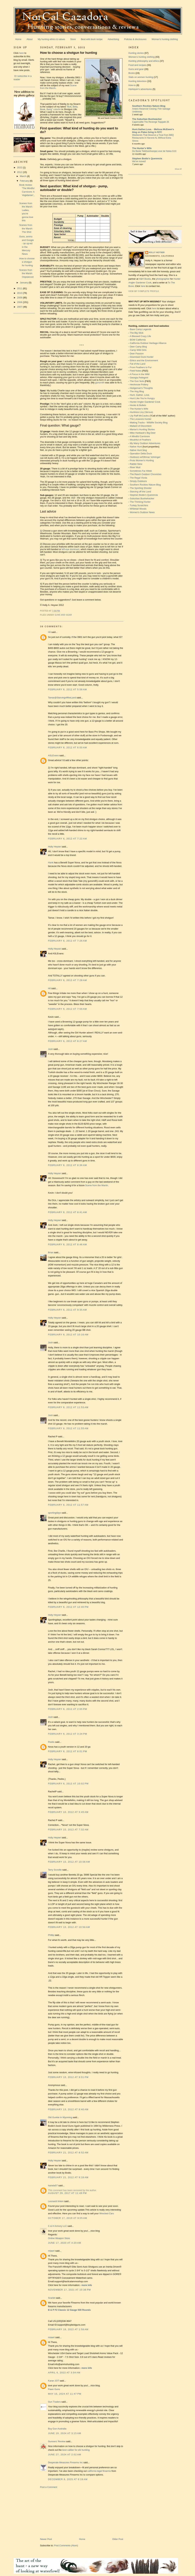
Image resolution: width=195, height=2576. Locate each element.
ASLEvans (53, 755)
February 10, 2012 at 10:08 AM (69, 1861)
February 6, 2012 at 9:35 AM (67, 1309)
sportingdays (54, 1512)
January (24, 282)
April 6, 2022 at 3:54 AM (64, 2372)
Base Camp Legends (140, 329)
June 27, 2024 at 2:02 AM (64, 2454)
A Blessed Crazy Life (140, 336)
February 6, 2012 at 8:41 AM (67, 1212)
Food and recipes (137, 65)
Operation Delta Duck (141, 453)
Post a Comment (48, 2487)
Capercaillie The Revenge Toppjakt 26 (150, 122)
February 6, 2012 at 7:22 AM (67, 838)
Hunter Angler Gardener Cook (145, 402)
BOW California (138, 339)
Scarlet (51, 2298)
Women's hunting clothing (165, 39)
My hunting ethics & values (51, 39)
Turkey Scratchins (139, 505)
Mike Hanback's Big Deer (143, 432)
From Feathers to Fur (141, 367)
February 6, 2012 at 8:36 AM (67, 1165)
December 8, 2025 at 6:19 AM (68, 2479)
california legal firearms (99, 2471)
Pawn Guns (54, 2389)
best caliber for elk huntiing (76, 2450)
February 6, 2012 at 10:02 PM (68, 1783)
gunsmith (99, 382)
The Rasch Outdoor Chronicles (145, 474)
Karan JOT (53, 2380)
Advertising (113, 39)
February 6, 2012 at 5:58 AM (67, 689)
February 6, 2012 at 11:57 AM (68, 1504)
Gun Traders (54, 2401)
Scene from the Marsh (96, 1185)
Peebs (51, 1742)
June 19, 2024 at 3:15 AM (64, 2433)
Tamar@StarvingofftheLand (62, 697)
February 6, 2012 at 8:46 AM (67, 1244)
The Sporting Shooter (141, 488)
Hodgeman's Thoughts (141, 388)
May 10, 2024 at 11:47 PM (64, 2393)
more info (87, 2285)
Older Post (117, 2539)
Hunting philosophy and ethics (144, 61)
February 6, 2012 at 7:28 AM (67, 980)
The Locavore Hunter (140, 419)
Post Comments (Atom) (66, 2545)
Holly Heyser (54, 846)
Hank (50, 862)
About (30, 39)
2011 (20, 288)
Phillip (51, 1935)
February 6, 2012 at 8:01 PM (67, 1751)
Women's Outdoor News (142, 512)
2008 (20, 302)
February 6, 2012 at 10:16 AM (68, 1334)
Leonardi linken (56, 2201)
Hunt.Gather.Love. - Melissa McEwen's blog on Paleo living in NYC (153, 130)
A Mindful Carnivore (140, 436)
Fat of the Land (137, 363)
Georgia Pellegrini (139, 377)
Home (18, 39)
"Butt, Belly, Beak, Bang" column (59, 108)
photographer (163, 279)
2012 (20, 172)
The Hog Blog (137, 391)
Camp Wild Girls (138, 350)
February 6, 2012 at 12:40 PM (68, 1607)
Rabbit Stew (136, 464)
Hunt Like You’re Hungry (142, 398)
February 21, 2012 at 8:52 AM (68, 2152)
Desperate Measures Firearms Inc (65, 2462)
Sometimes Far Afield (141, 471)
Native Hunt (136, 446)
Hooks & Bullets (138, 405)
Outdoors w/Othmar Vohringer (145, 457)
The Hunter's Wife (142, 148)
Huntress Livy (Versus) (141, 412)
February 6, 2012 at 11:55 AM (68, 1428)
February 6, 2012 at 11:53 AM (68, 1407)
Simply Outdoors (138, 481)
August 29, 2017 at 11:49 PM (67, 2193)
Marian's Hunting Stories (142, 429)
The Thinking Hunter (140, 502)
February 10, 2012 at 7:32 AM (68, 1829)
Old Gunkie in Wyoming (60, 2117)
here (21, 53)
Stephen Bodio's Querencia (147, 158)
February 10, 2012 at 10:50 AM (69, 1927)
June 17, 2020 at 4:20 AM (64, 2243)
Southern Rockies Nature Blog (148, 106)
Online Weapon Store (59, 2238)
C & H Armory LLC (57, 2226)
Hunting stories (136, 53)
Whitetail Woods (138, 508)
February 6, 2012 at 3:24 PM (67, 1733)
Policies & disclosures (135, 39)
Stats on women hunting (141, 77)
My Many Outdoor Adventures (145, 443)
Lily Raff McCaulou (139, 415)
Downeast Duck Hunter (141, 357)
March (23, 176)
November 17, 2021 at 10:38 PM (69, 2289)
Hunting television (138, 81)
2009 (20, 297)
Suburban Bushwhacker (142, 498)
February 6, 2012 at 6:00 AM (67, 747)
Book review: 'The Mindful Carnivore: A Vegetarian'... (27, 192)
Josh (50, 1049)
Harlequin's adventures (140, 89)
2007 (20, 306)
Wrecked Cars (106, 2213)
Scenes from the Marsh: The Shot (26, 228)
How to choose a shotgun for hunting (26, 262)
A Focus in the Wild (139, 374)
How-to (132, 85)
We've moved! (139, 161)
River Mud (135, 467)
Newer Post (46, 2539)
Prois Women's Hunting (142, 460)
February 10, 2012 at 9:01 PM (68, 2077)
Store (73, 39)
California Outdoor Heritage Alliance (148, 343)
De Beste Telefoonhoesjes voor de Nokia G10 (154, 151)
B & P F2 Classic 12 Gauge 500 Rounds (69, 2310)
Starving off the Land (140, 491)
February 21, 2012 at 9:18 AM (68, 2177)
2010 (20, 293)
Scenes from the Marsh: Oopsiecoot (26, 273)
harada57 (53, 2185)
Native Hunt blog (138, 450)
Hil (49, 632)
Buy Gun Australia (57, 2428)
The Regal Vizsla (138, 477)
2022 (20, 167)
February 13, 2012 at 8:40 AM (68, 2109)
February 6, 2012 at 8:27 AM (67, 1041)
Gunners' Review (57, 2441)
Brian (50, 1252)
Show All (178, 169)
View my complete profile (144, 291)
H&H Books (145, 279)
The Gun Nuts (137, 381)
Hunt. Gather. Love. (140, 395)
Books (132, 73)
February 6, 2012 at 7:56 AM (67, 1009)
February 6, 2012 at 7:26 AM (67, 940)
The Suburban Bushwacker (147, 119)
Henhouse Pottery (139, 384)
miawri (51, 2250)
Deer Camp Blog (138, 346)
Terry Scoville (55, 1869)
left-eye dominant (70, 549)
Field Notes (135, 370)
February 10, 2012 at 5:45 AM (68, 1812)
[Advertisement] (66, 2513)
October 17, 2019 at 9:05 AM (67, 2218)
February (25, 180)
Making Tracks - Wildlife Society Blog (148, 422)
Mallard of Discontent (140, 426)
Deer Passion (137, 353)
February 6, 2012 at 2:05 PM (67, 1709)
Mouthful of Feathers (140, 439)
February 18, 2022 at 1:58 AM (68, 2329)
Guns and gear (63, 615)
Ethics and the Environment (144, 360)
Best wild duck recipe (92, 39)
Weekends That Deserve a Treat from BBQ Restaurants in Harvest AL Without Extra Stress (153, 138)
